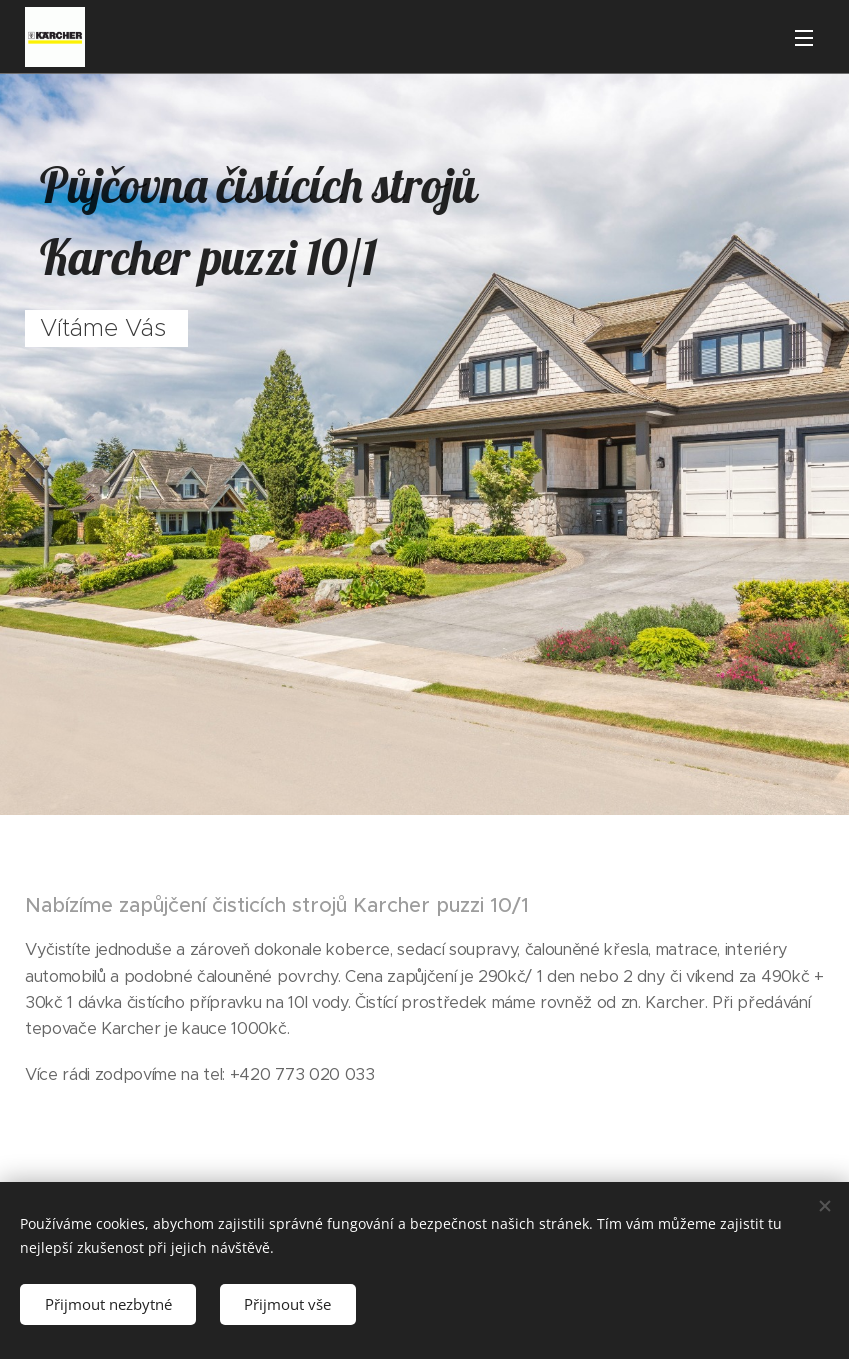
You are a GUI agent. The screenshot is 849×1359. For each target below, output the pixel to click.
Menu (804, 38)
